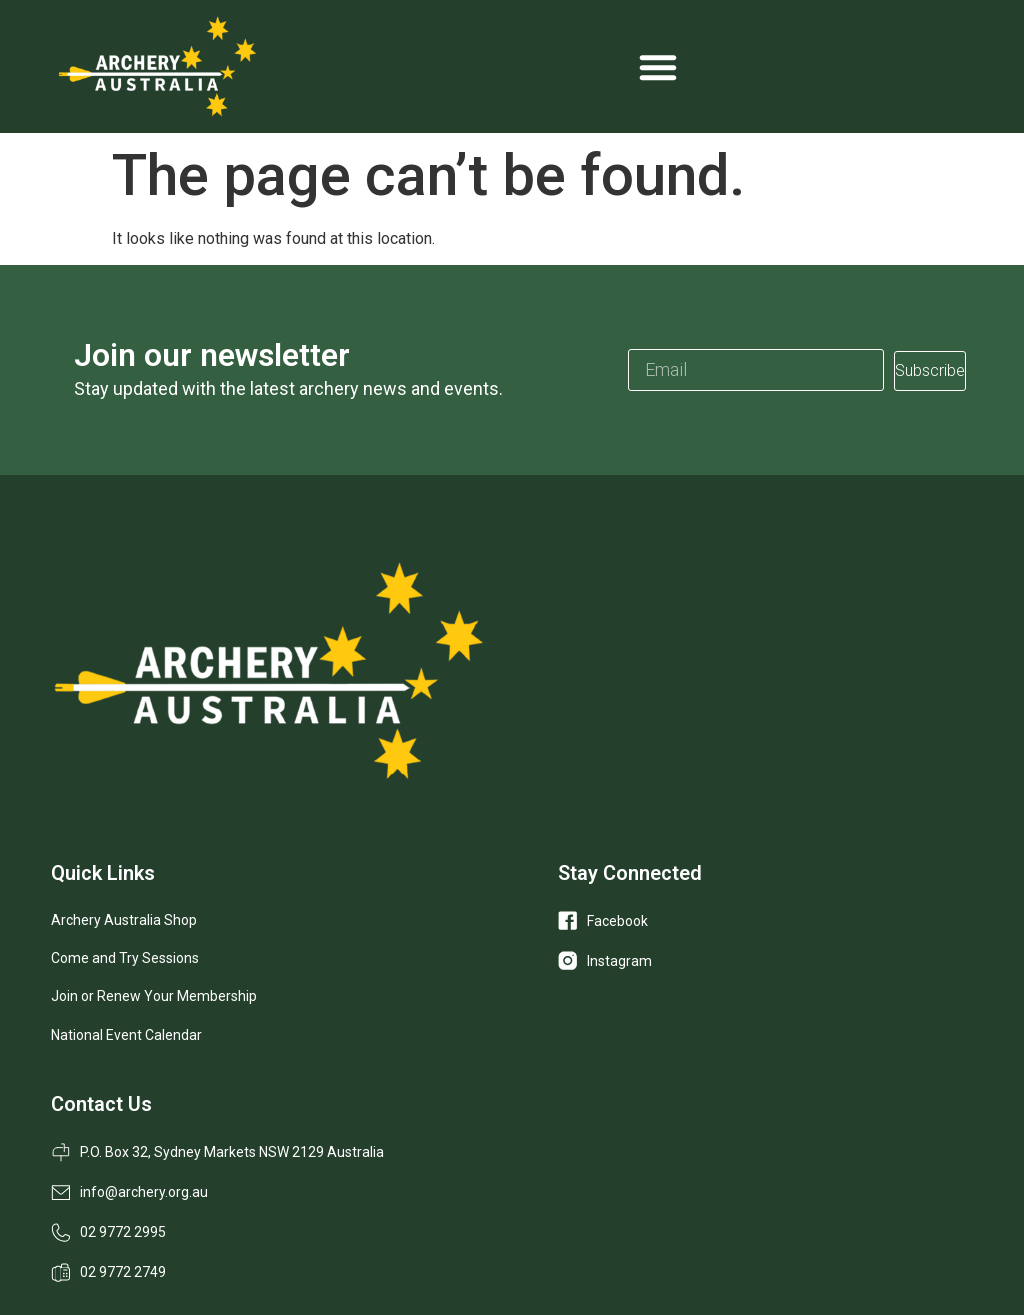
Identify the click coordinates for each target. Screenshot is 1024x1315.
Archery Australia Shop (124, 920)
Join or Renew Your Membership (154, 996)
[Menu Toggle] (658, 67)
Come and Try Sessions (125, 958)
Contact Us (101, 1104)
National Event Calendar (126, 1035)
